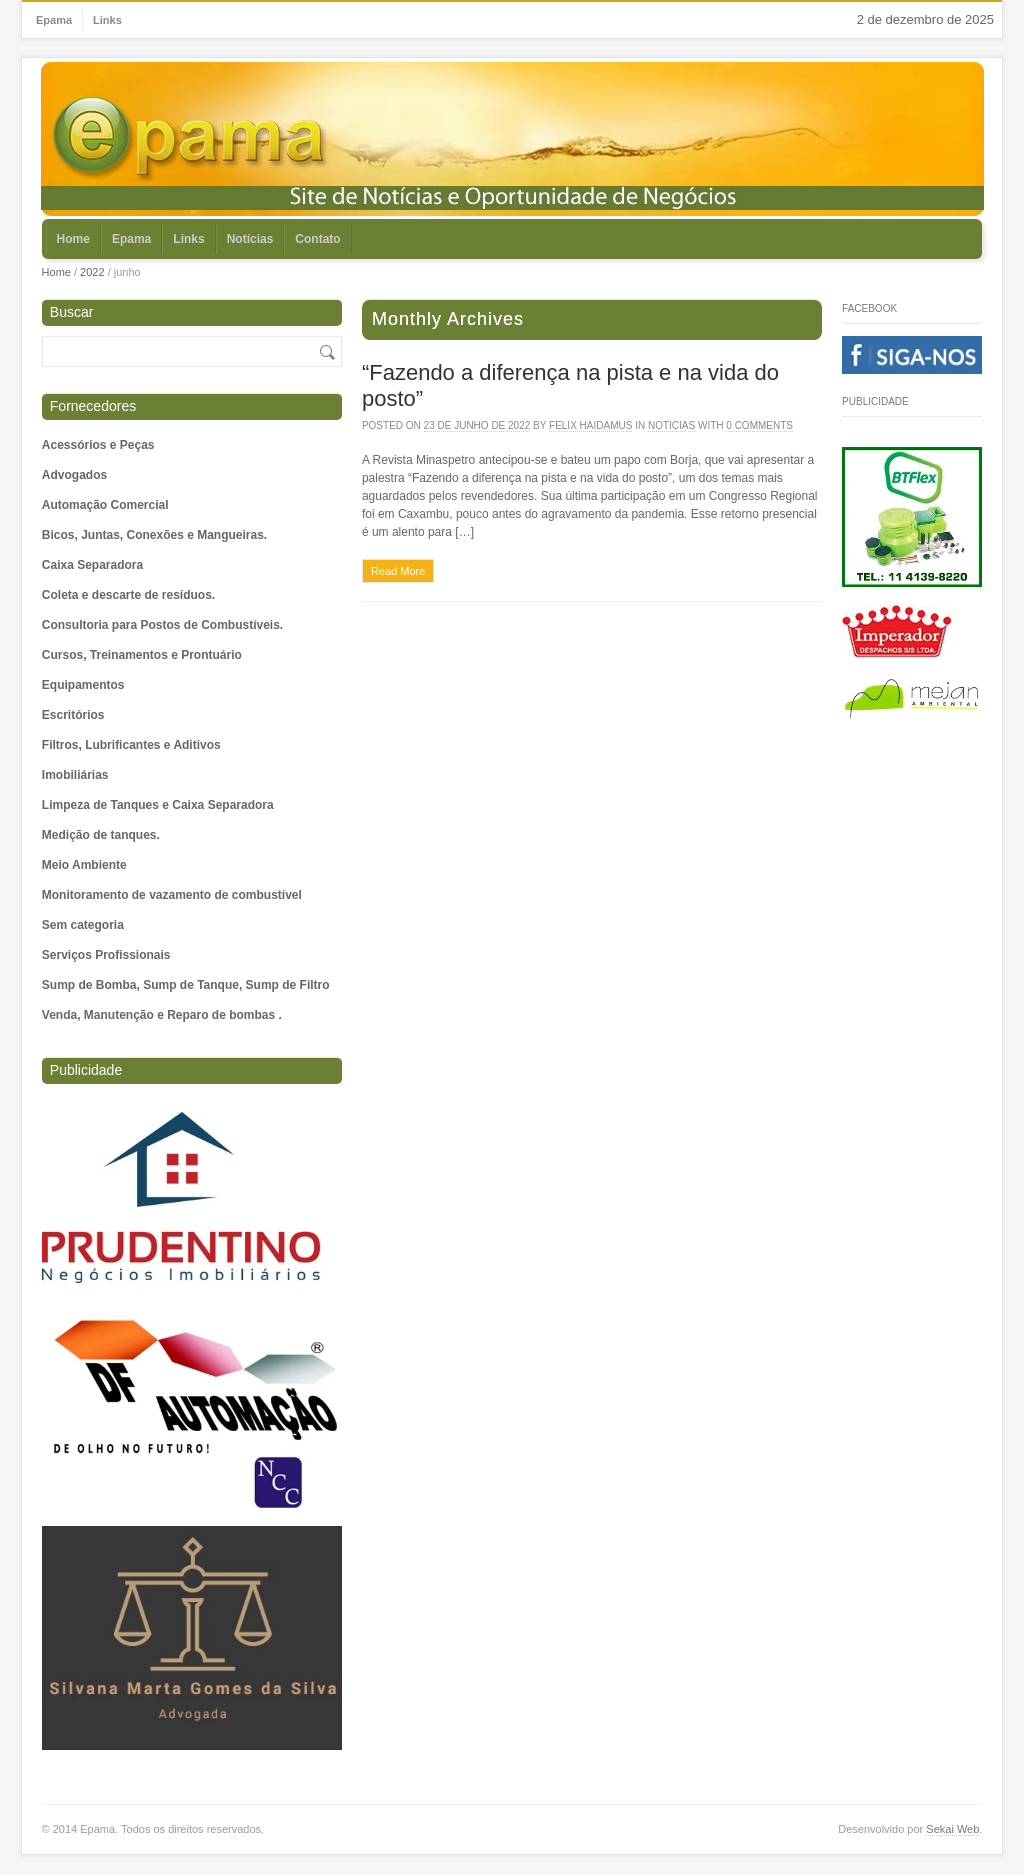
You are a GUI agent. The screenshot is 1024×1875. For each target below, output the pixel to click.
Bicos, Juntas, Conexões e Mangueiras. (154, 535)
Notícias (250, 239)
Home (73, 239)
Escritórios (73, 715)
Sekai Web (952, 1829)
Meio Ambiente (84, 865)
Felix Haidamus (590, 425)
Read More (398, 571)
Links (107, 20)
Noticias (671, 425)
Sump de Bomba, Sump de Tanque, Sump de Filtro (186, 985)
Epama (54, 20)
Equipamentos (83, 685)
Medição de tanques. (101, 835)
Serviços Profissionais (106, 955)
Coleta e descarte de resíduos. (128, 595)
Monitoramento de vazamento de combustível (172, 895)
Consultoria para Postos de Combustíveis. (162, 625)
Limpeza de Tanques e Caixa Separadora (158, 805)
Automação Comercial (105, 505)
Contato (317, 239)
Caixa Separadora (92, 565)
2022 (92, 272)
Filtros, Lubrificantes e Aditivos (131, 745)
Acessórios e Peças (98, 445)
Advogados (74, 475)
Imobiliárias (75, 775)
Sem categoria (83, 925)
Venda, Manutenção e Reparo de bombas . (162, 1015)
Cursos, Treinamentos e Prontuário (142, 655)
